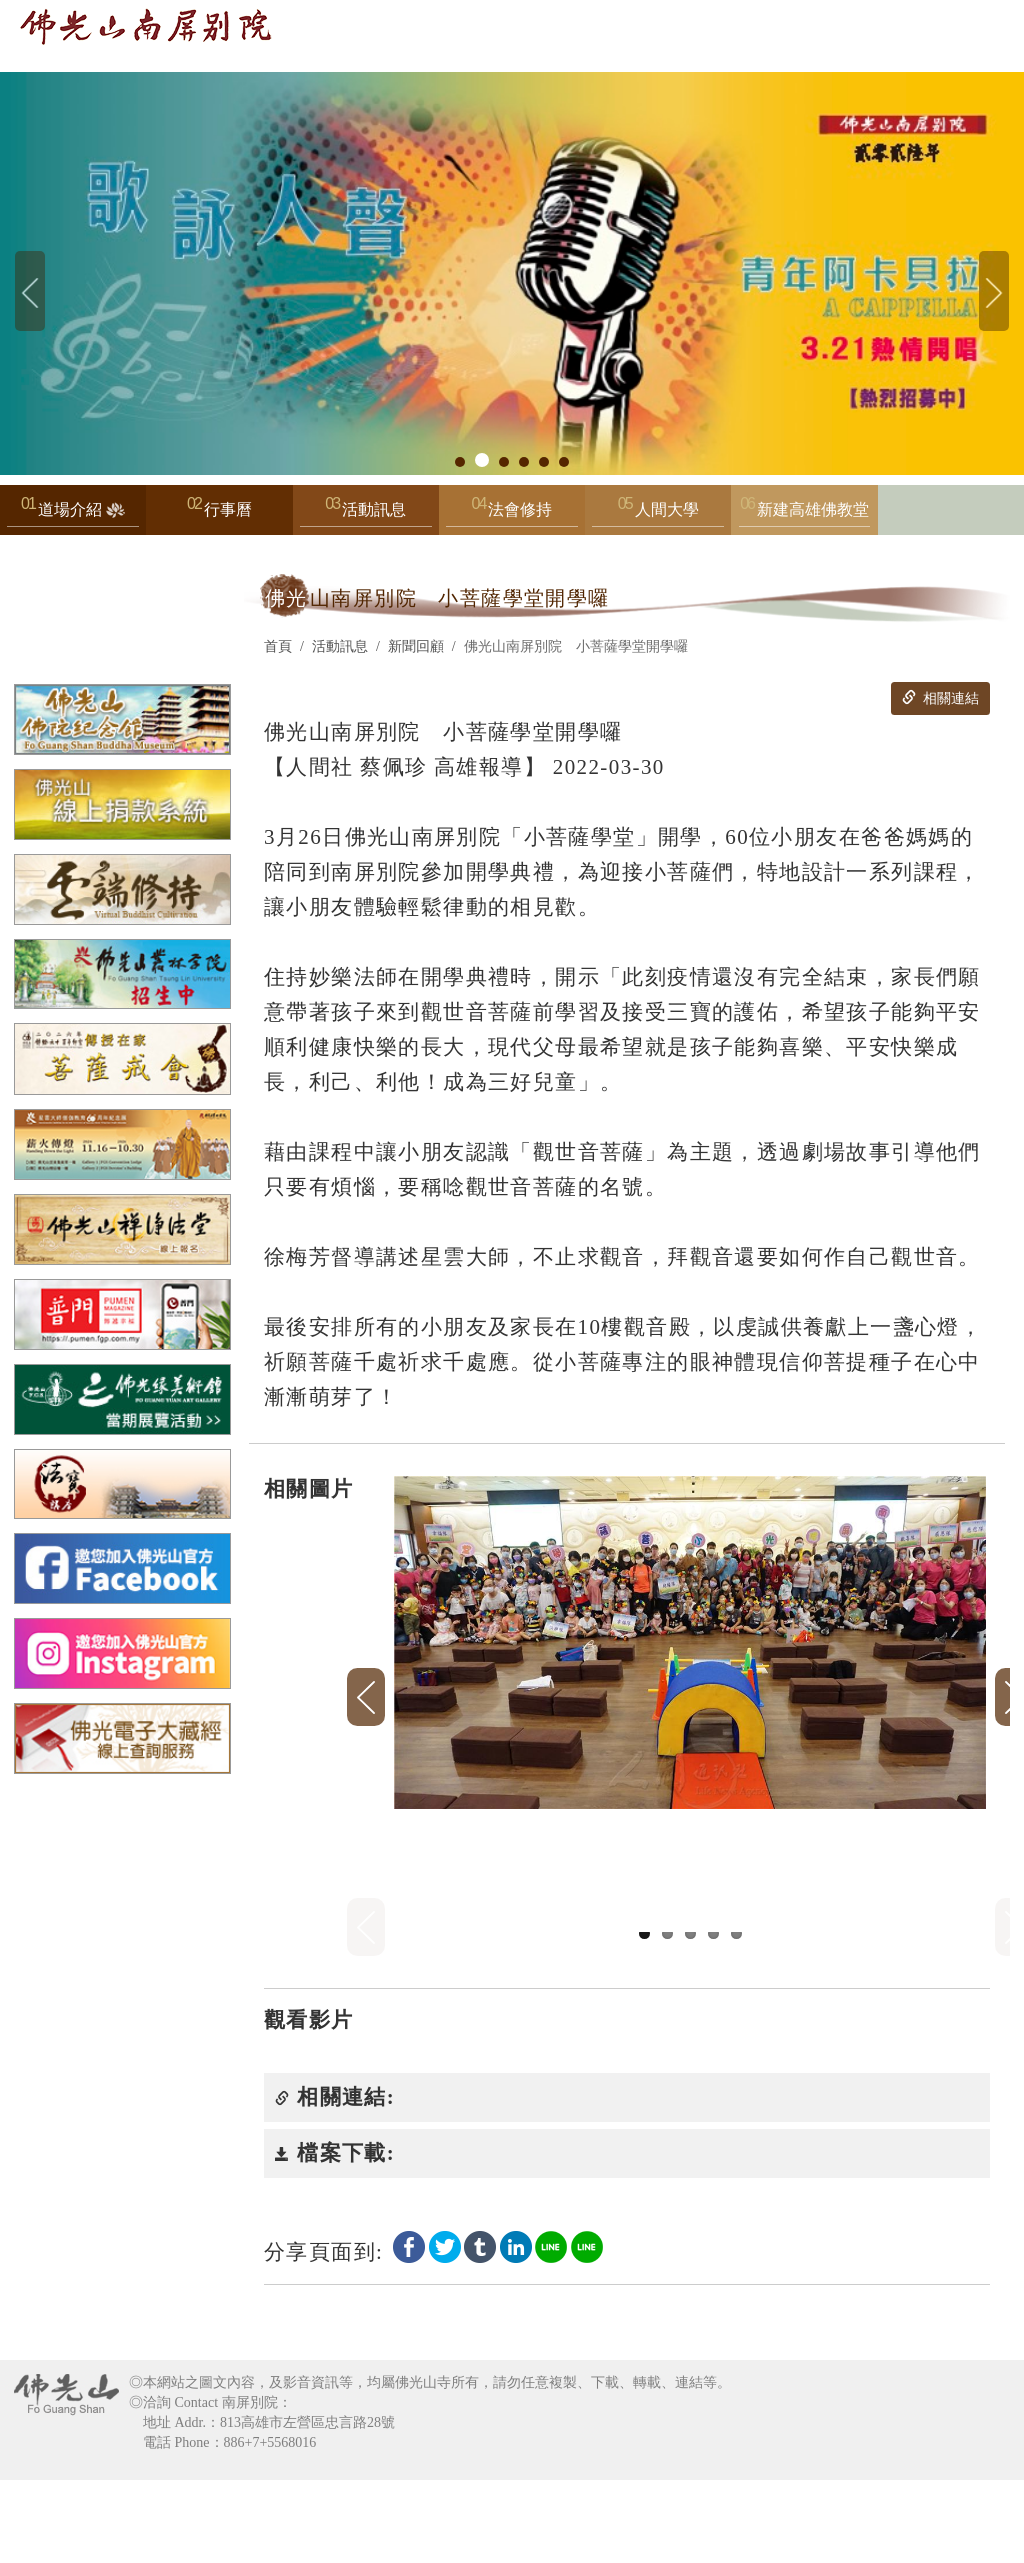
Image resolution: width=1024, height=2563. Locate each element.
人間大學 (658, 514)
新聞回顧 (416, 646)
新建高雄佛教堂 (805, 514)
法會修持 (512, 514)
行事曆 (228, 509)
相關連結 (940, 698)
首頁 (278, 646)
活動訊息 (366, 514)
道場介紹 (73, 514)
